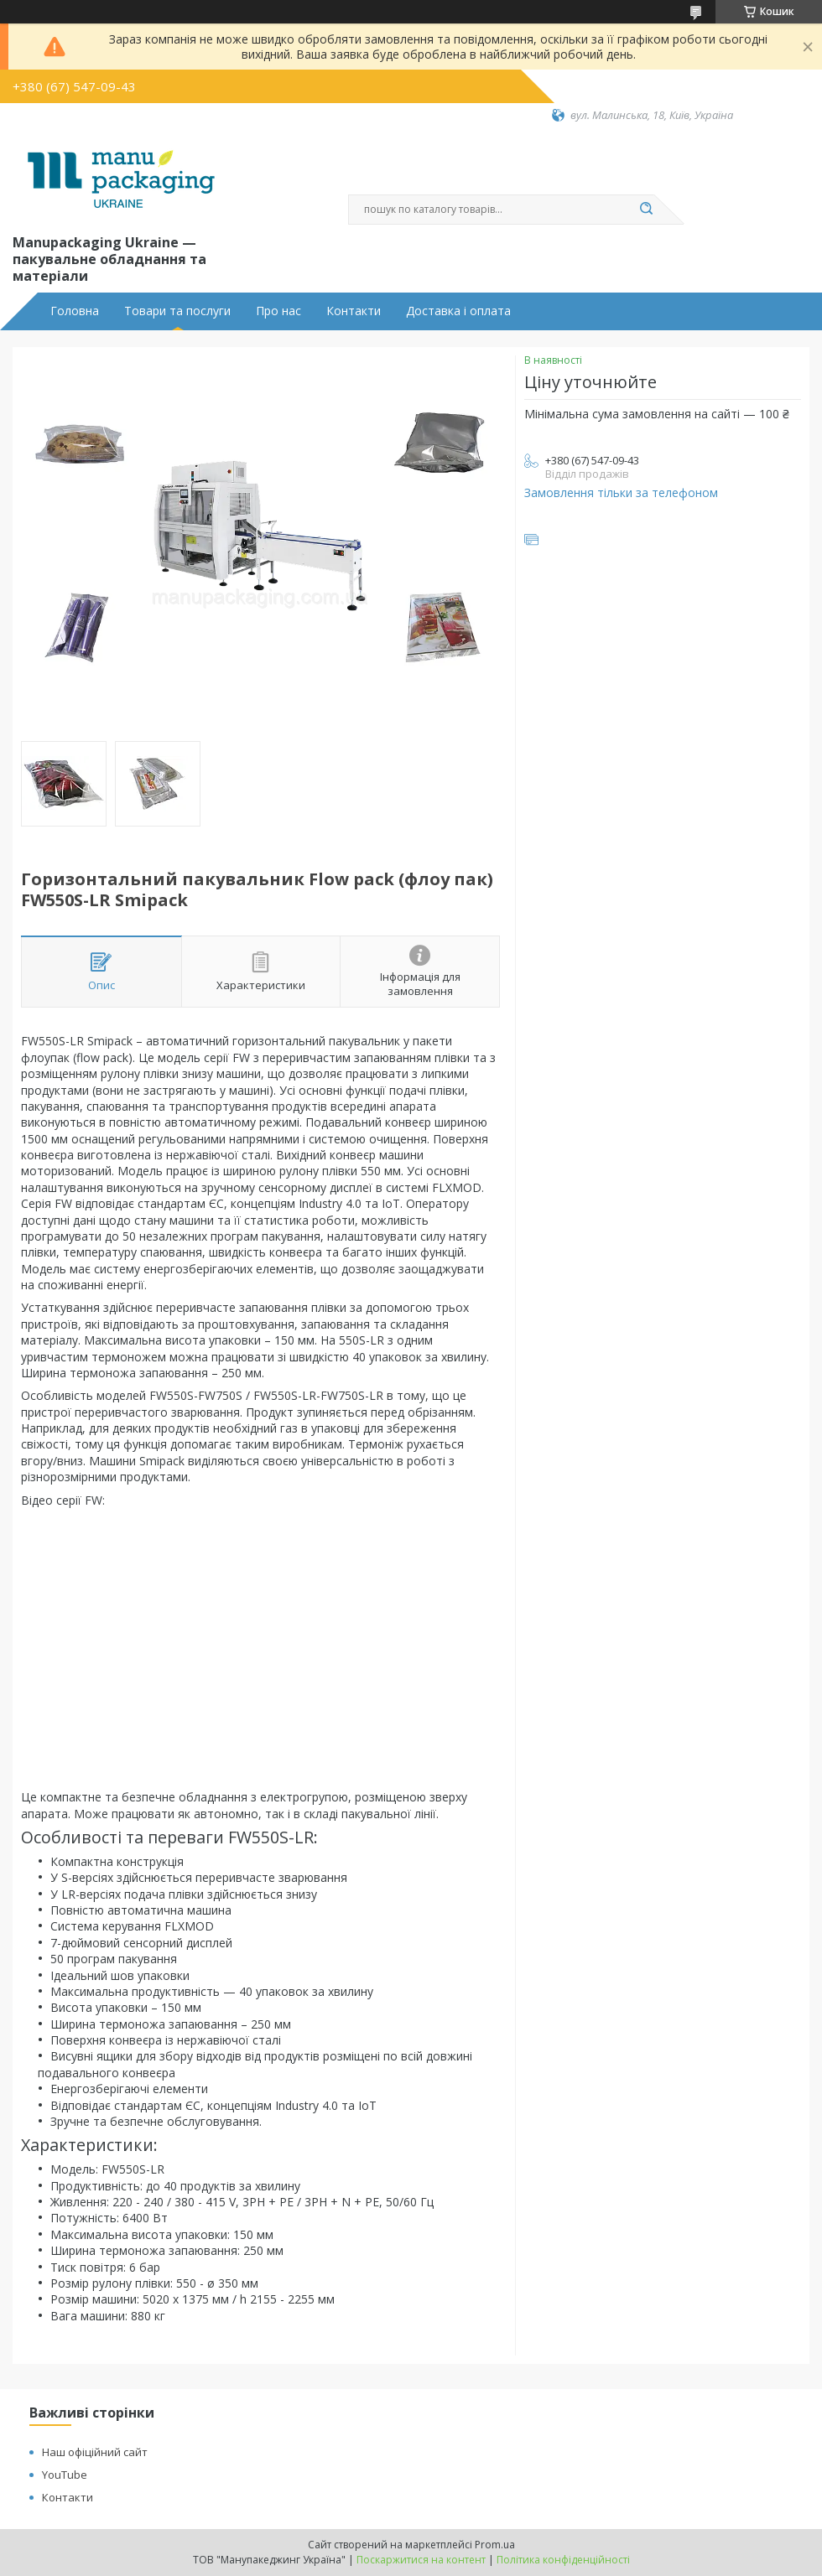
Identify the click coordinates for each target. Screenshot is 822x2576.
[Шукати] (646, 209)
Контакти (353, 311)
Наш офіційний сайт (95, 2451)
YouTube (64, 2474)
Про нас (278, 311)
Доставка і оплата (458, 311)
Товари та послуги (177, 311)
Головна (74, 311)
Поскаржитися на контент (421, 2560)
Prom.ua (495, 2544)
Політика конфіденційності (563, 2560)
